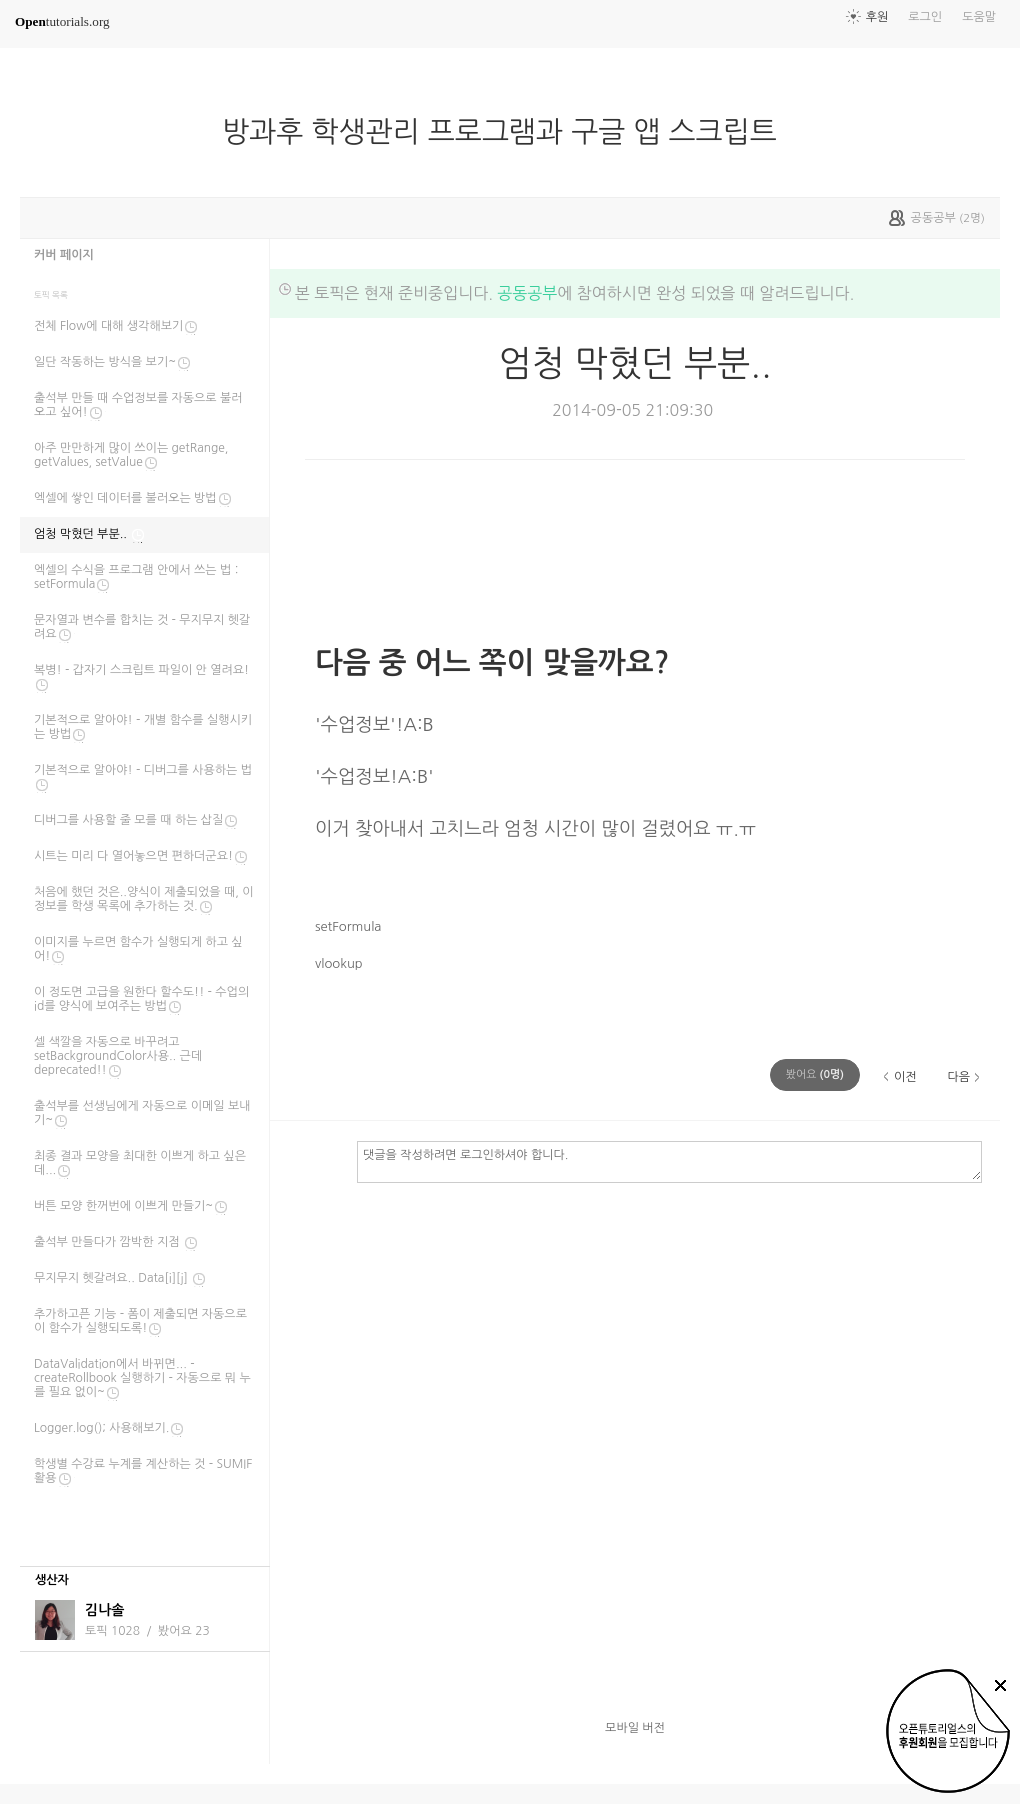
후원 (877, 17)
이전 (905, 1077)
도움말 (979, 17)
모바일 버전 (635, 1728)
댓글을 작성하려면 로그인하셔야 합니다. (669, 1161)
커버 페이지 (64, 255)
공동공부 (527, 293)
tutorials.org (62, 21)
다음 (958, 1077)
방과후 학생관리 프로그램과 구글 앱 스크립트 (507, 132)
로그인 (925, 17)
